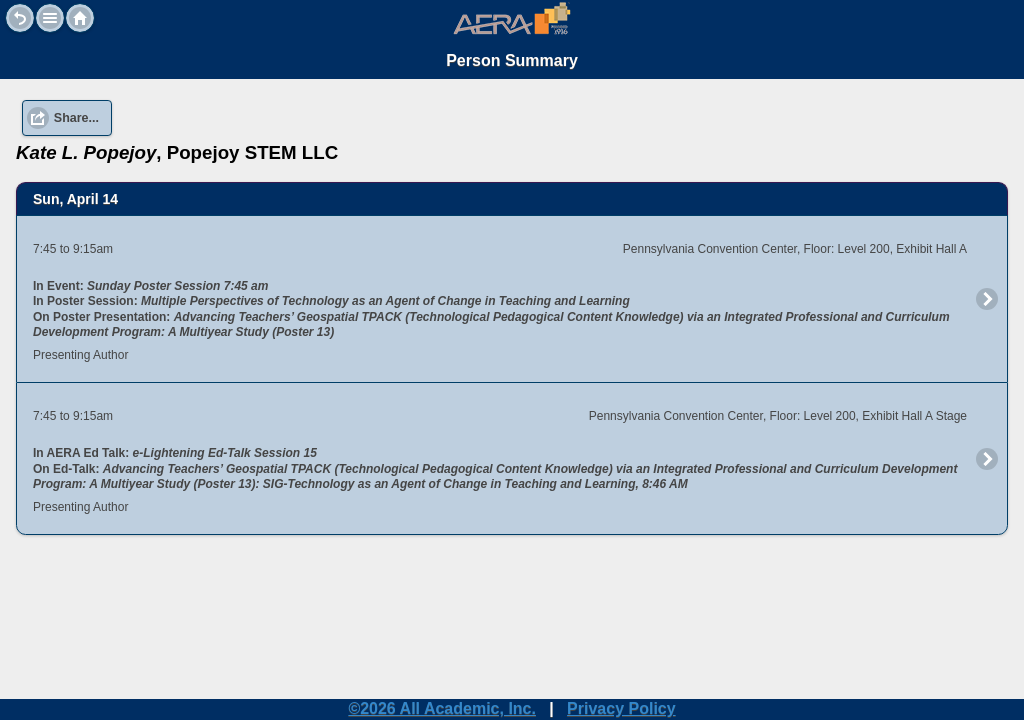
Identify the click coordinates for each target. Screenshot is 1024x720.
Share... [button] (76, 99)
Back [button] (20, 18)
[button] (50, 18)
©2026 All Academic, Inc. (442, 708)
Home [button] (80, 18)
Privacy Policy (621, 708)
